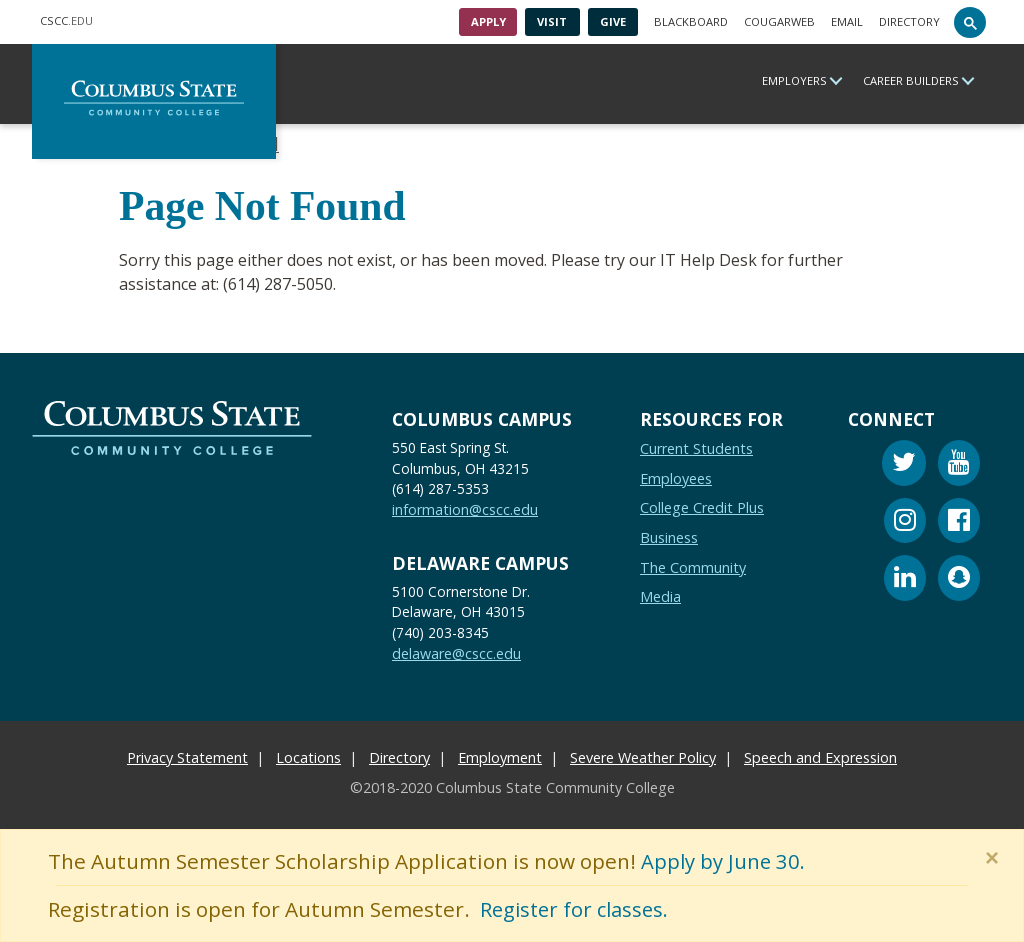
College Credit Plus (702, 507)
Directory (909, 21)
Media (660, 596)
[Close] (996, 858)
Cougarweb (779, 21)
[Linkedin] (905, 580)
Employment (500, 756)
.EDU (66, 20)
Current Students (696, 448)
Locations (308, 756)
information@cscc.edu (465, 509)
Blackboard (691, 21)
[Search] (970, 22)
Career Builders (911, 80)
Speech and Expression (820, 756)
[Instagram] (905, 522)
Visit (552, 21)
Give (613, 21)
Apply (488, 21)
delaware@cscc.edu (456, 653)
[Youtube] (959, 465)
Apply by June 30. (724, 861)
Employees (676, 477)
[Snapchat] (959, 580)
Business (669, 536)
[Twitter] (904, 465)
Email (847, 21)
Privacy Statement (187, 756)
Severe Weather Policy (643, 756)
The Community (693, 566)
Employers (794, 80)
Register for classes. (578, 909)
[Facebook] (959, 522)
